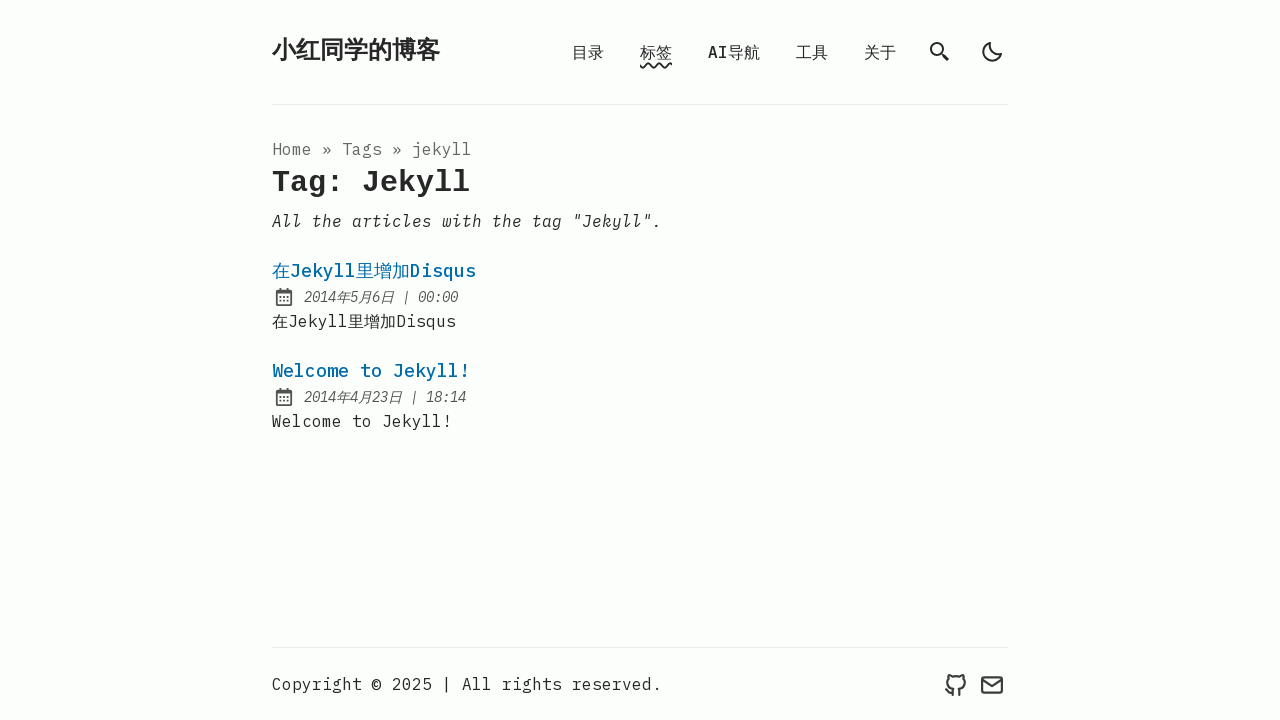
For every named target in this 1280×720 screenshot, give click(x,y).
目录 (588, 52)
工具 (812, 52)
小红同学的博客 (356, 51)
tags (362, 149)
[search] (940, 52)
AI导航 (734, 52)
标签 (656, 52)
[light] (992, 52)
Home (292, 149)
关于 (880, 52)
